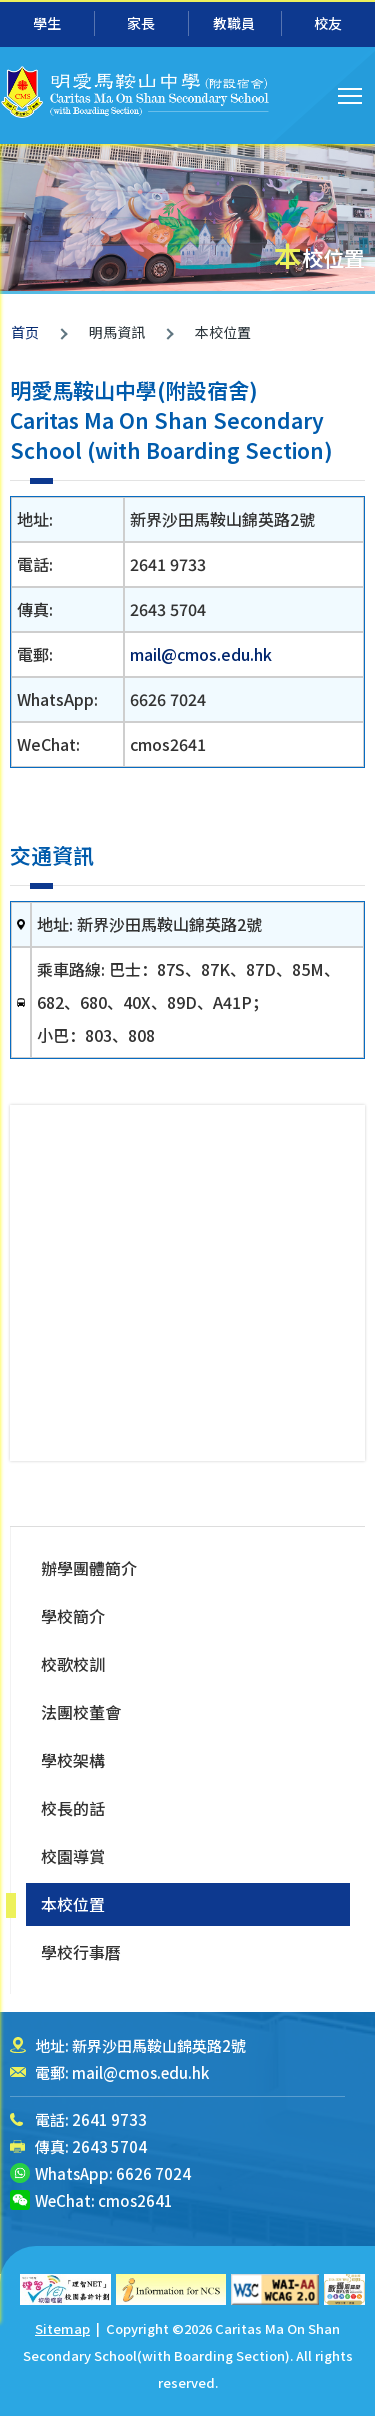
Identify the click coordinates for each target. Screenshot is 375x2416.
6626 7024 (153, 2173)
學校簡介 (73, 1616)
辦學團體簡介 (89, 1568)
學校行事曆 (81, 1952)
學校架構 (73, 1760)
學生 (47, 23)
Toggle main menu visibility (351, 93)
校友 (328, 23)
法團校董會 (81, 1712)
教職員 (234, 23)
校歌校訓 (73, 1664)
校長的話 (73, 1808)
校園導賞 (73, 1856)
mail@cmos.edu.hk (201, 654)
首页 (25, 332)
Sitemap (62, 2328)
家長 (141, 23)
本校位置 (73, 1904)
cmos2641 (135, 2200)
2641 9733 (109, 2119)
